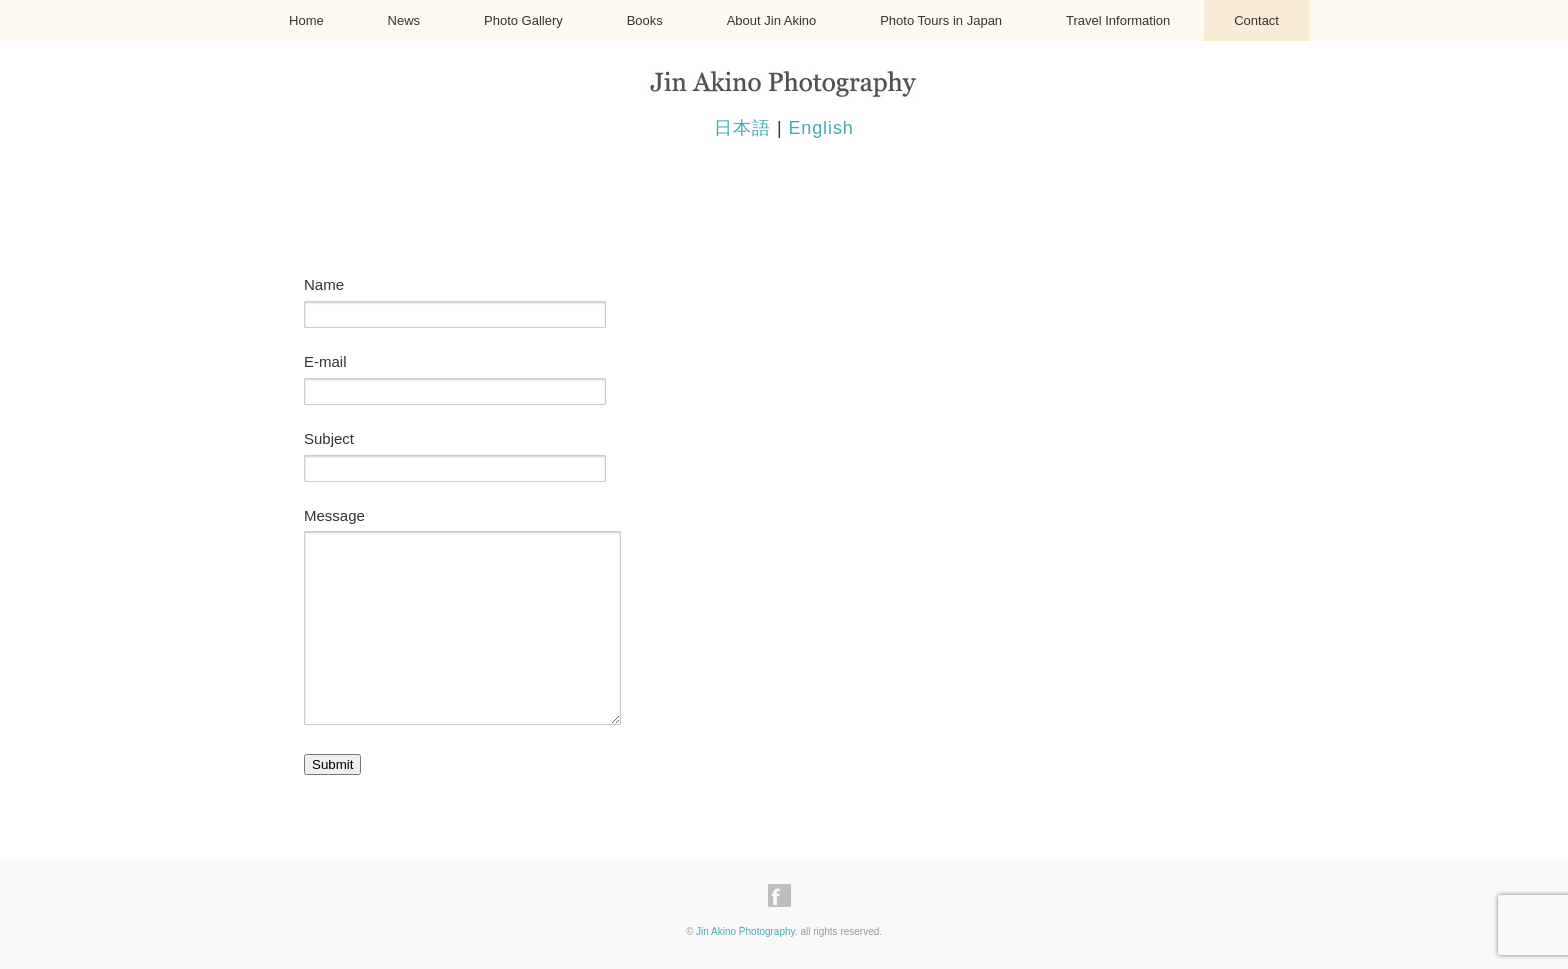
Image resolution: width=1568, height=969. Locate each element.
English (820, 128)
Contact (1256, 20)
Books (645, 20)
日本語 (742, 128)
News (404, 20)
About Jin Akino (772, 20)
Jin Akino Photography (745, 931)
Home (306, 20)
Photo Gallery (523, 20)
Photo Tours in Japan (941, 20)
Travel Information (1118, 20)
